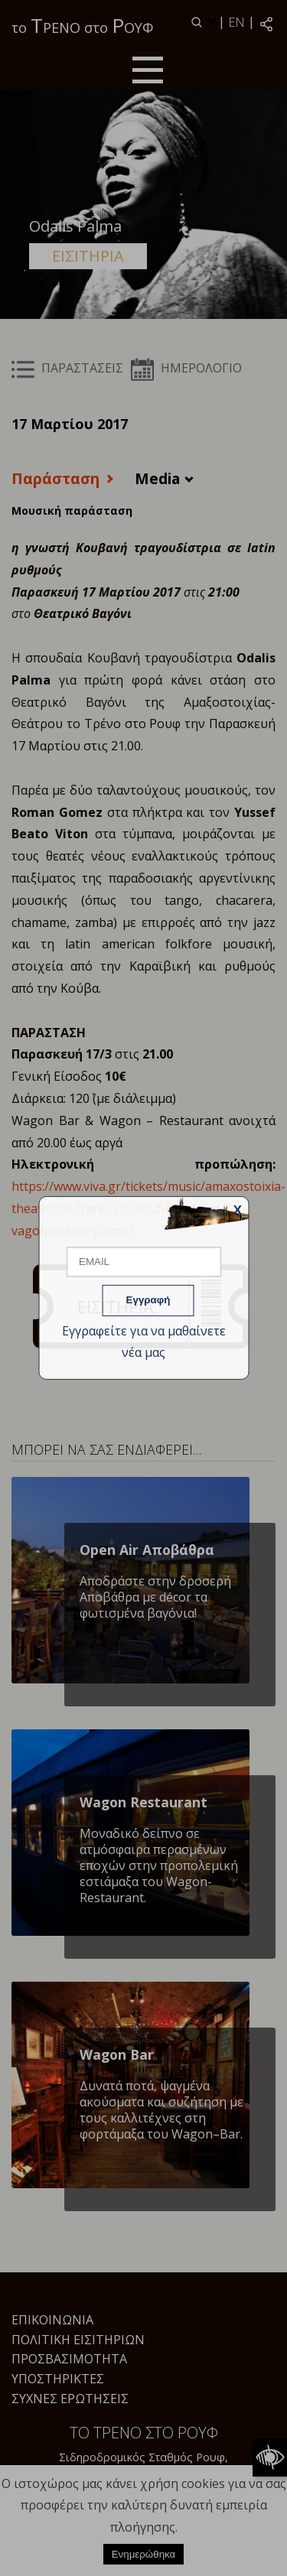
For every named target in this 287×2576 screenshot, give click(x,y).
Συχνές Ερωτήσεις (70, 2398)
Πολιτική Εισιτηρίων (78, 2339)
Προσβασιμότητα (69, 2358)
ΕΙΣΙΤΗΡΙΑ (88, 256)
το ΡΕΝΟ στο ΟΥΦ (82, 25)
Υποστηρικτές (57, 2378)
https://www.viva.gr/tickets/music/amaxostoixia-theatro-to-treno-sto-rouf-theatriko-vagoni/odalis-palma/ (148, 1208)
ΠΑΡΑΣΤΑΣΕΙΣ (67, 367)
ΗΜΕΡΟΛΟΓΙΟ (186, 367)
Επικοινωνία (52, 2319)
